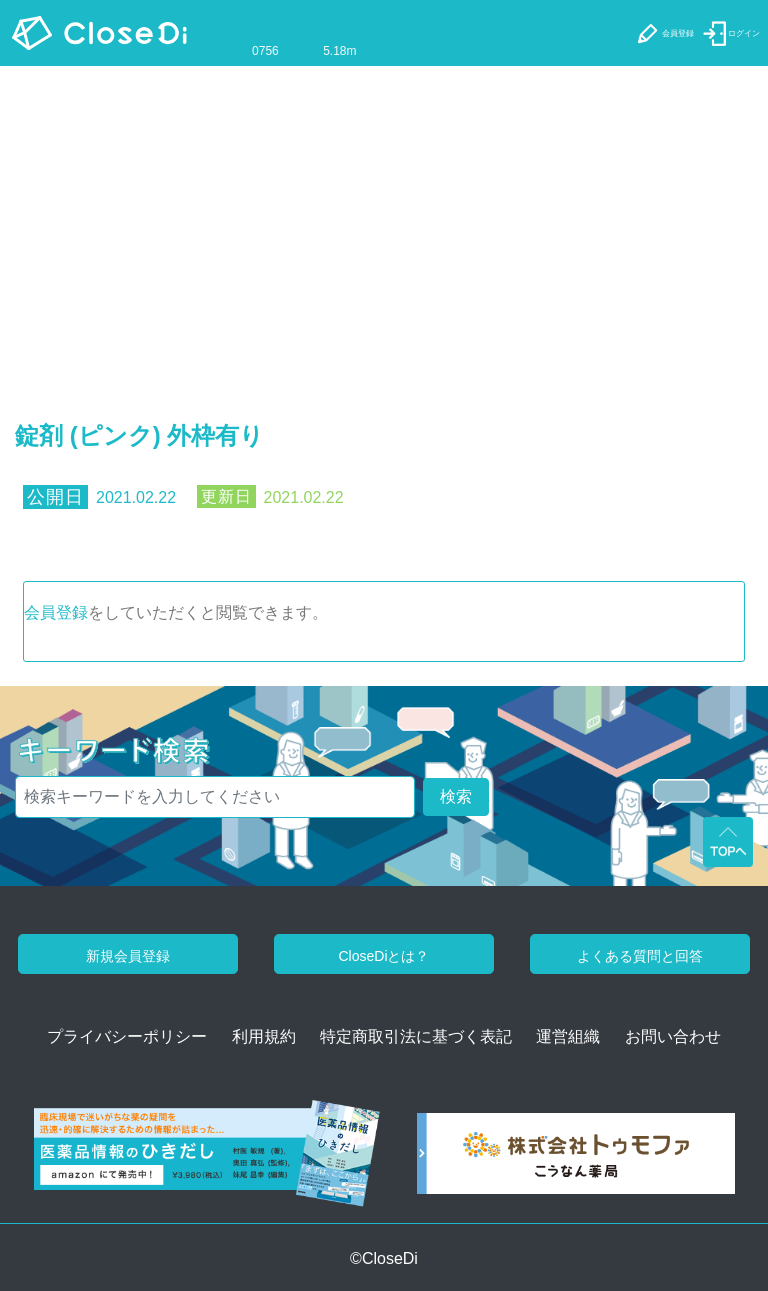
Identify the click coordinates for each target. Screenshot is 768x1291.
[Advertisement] (384, 216)
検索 (456, 796)
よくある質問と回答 (640, 956)
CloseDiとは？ (383, 956)
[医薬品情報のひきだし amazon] (207, 1160)
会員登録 (56, 612)
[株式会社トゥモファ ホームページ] (576, 1160)
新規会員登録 (128, 956)
